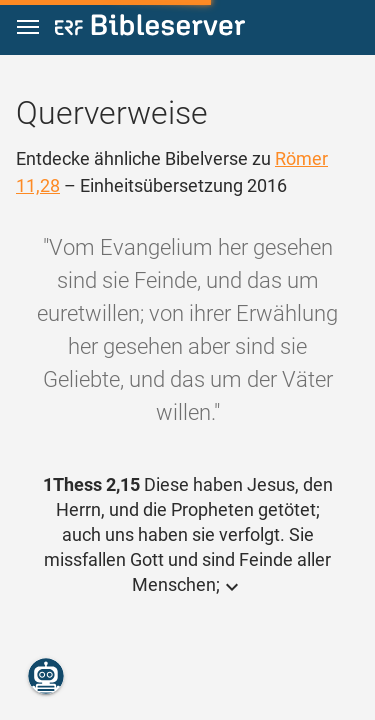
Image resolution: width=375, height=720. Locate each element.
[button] (28, 27)
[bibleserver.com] (150, 28)
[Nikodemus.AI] (46, 676)
